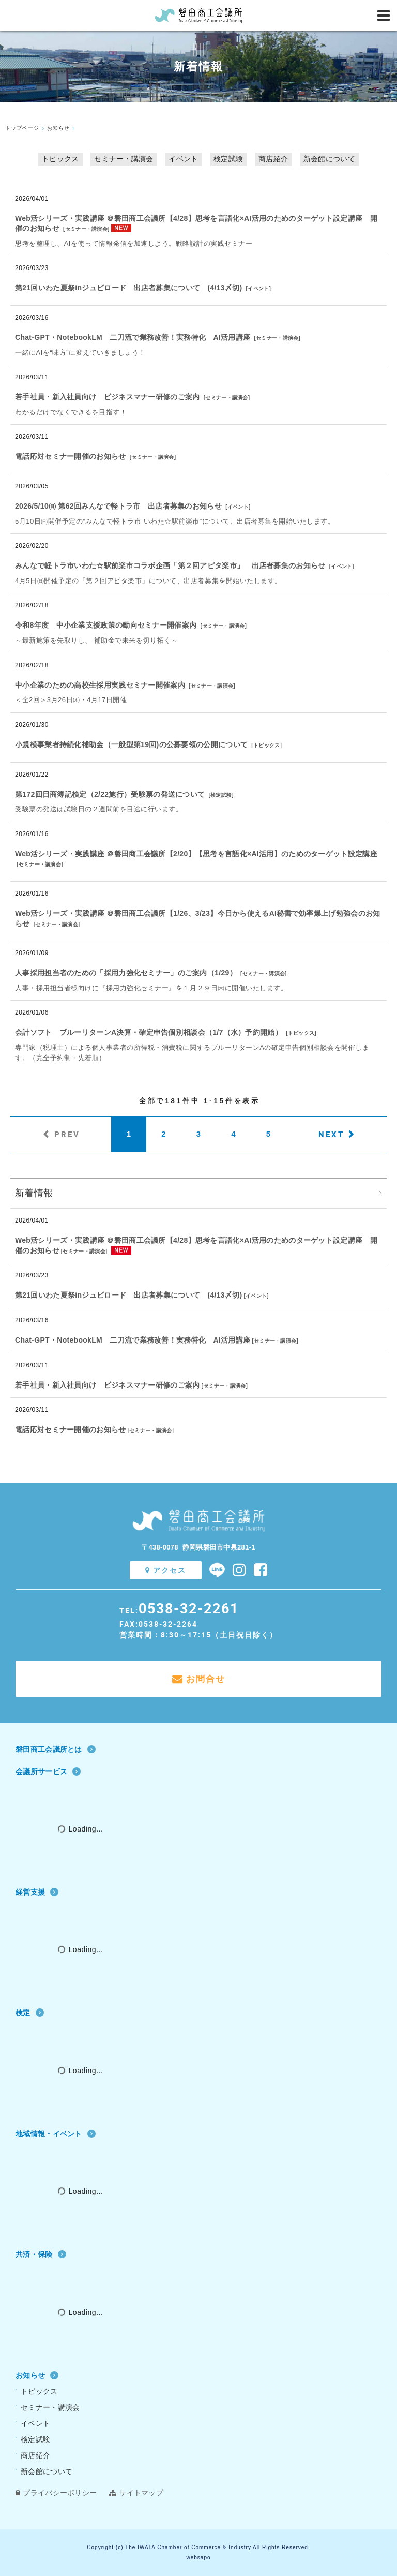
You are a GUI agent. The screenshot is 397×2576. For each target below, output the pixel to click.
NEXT (331, 1134)
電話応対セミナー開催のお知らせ (70, 456)
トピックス (60, 159)
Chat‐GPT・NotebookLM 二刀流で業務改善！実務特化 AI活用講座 (132, 337)
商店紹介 (273, 159)
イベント (183, 159)
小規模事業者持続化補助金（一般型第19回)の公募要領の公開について (131, 744)
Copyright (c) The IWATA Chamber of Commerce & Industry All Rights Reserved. (198, 2547)
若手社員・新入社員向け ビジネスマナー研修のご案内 (107, 397)
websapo (198, 2557)
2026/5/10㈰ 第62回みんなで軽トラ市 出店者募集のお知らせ (118, 506)
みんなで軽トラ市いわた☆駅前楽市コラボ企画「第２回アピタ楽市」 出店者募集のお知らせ (170, 565)
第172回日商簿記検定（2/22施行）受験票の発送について (110, 794)
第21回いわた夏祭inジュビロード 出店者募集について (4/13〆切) (128, 288)
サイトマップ (136, 2493)
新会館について (329, 159)
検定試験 (228, 159)
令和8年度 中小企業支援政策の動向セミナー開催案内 (105, 625)
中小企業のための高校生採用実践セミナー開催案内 (100, 685)
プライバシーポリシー (56, 2493)
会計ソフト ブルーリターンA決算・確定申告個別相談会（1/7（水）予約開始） (148, 1032)
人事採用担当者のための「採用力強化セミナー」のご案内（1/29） (126, 973)
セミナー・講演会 (123, 159)
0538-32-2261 (189, 1607)
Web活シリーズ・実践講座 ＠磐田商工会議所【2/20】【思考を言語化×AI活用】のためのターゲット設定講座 (196, 854)
